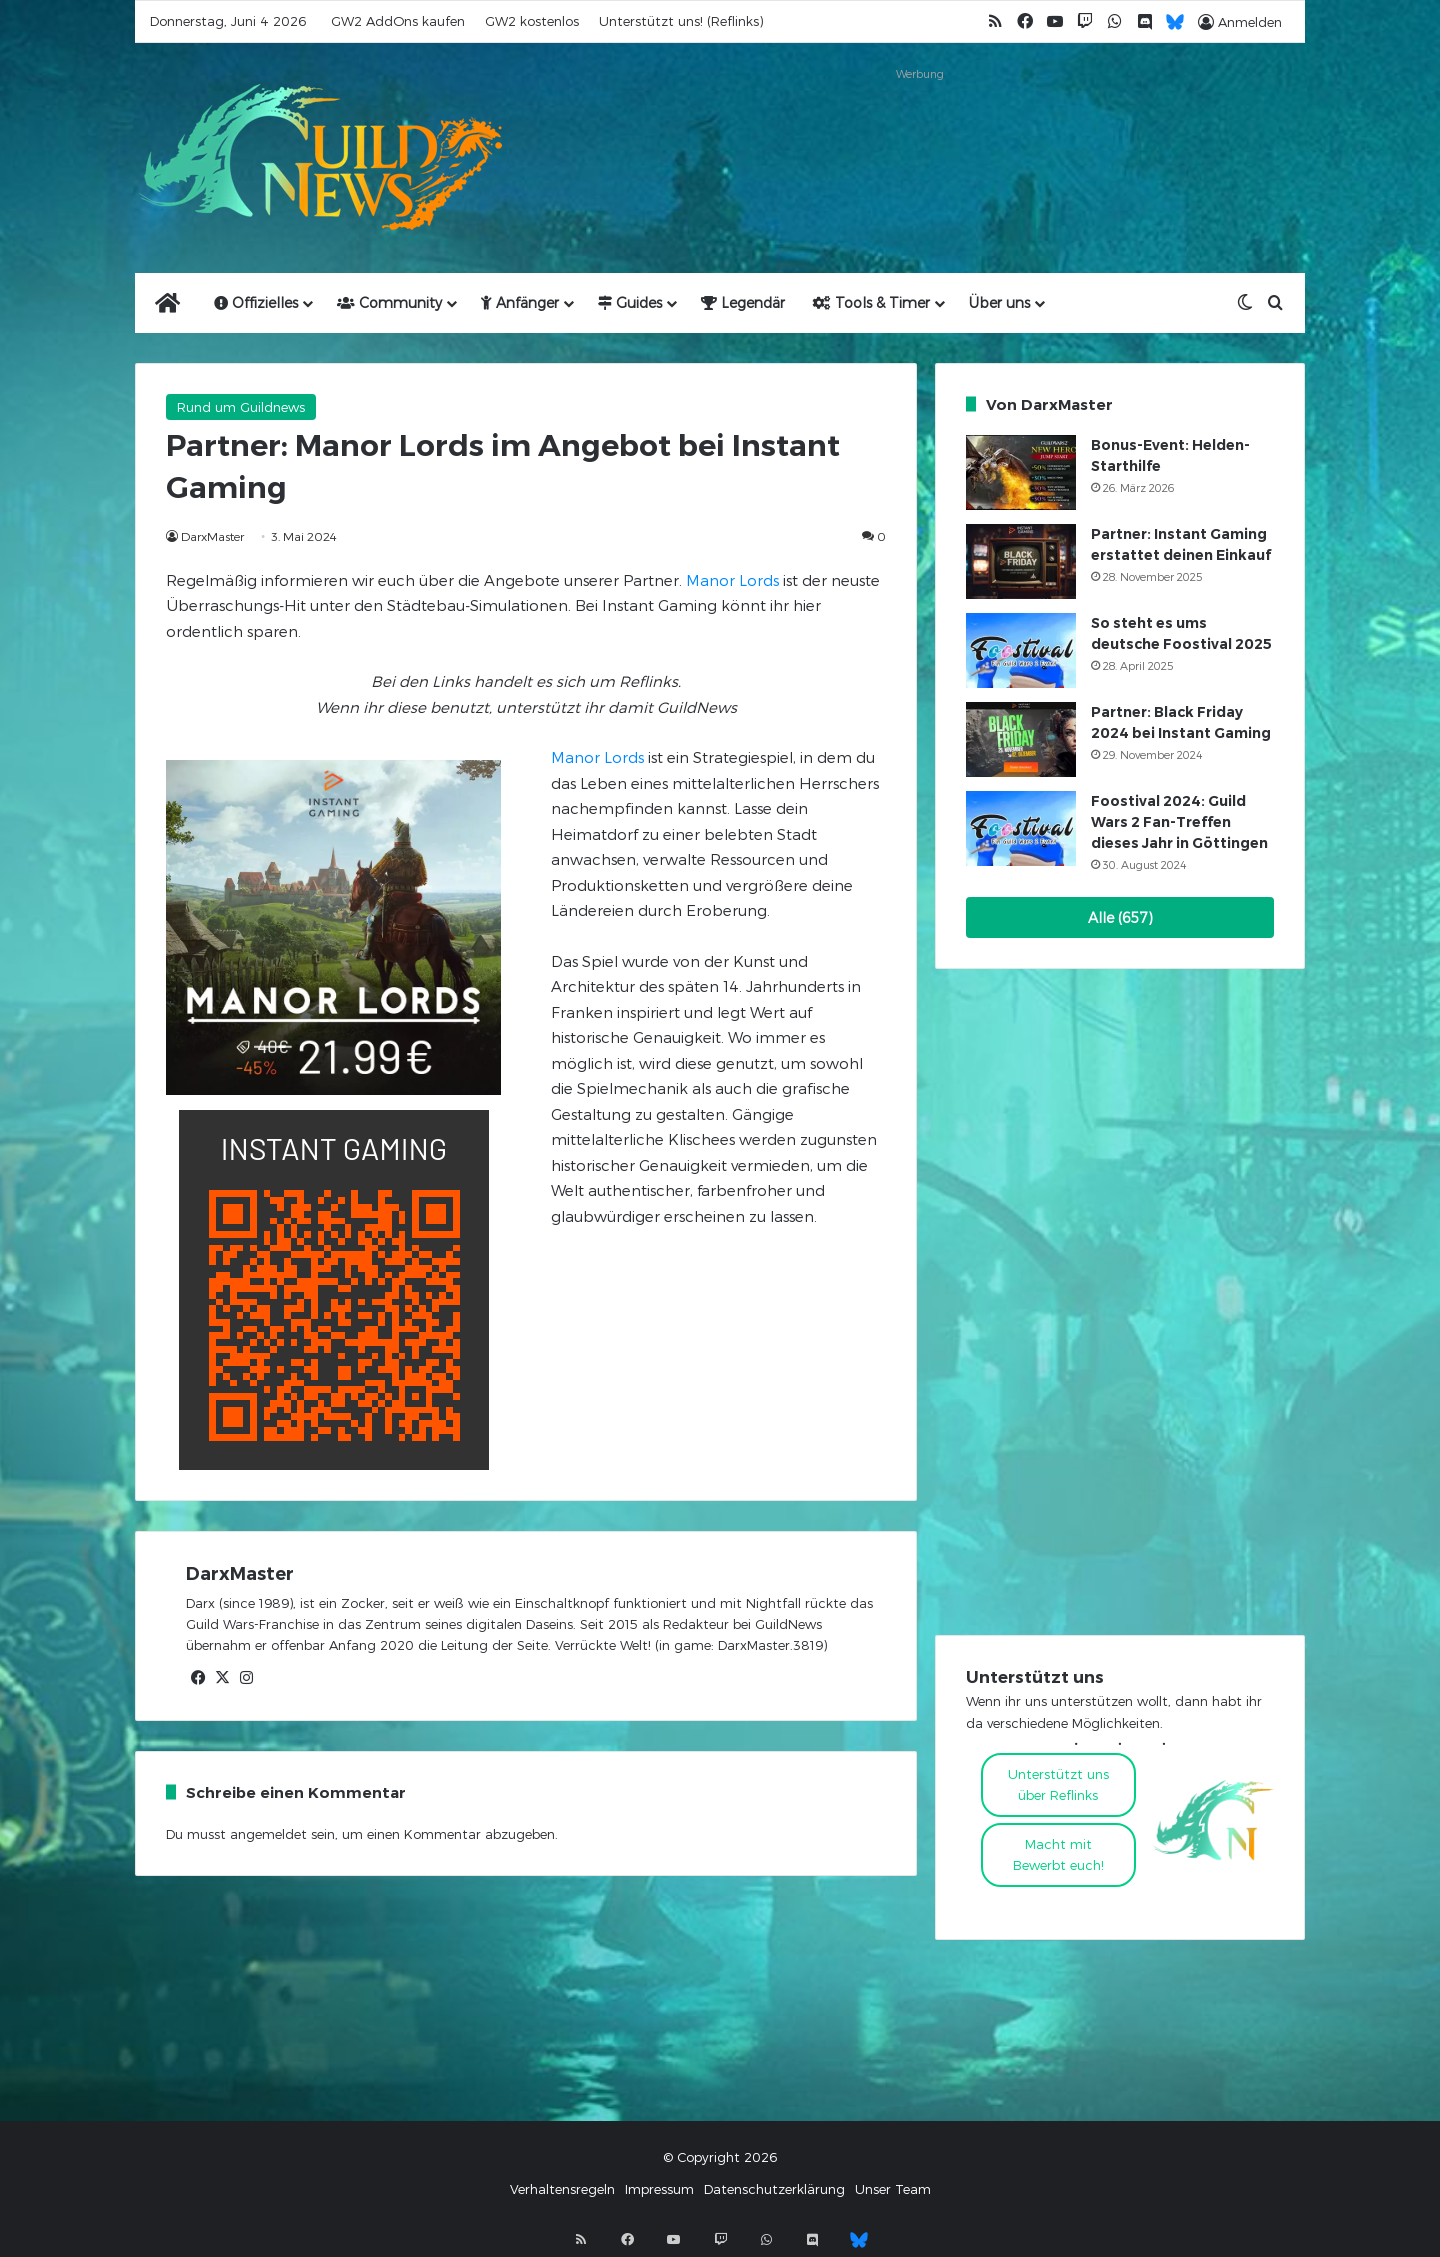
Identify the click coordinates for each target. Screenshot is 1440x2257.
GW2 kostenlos (532, 21)
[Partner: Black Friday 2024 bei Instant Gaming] (1021, 739)
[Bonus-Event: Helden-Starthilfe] (1021, 472)
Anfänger (520, 302)
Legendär (743, 302)
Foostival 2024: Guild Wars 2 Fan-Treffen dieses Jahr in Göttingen (1179, 822)
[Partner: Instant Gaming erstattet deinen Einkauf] (1021, 561)
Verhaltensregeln (562, 2189)
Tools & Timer (871, 302)
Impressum (659, 2189)
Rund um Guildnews (241, 407)
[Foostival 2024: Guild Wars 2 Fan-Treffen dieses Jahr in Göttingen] (1021, 828)
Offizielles (256, 302)
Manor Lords (732, 580)
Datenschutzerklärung (774, 2189)
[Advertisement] (920, 132)
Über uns (999, 302)
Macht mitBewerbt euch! (1058, 1854)
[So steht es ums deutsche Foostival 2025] (1021, 650)
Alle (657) (1120, 917)
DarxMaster (212, 536)
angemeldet (268, 1834)
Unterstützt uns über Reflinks (1058, 1784)
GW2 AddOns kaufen (398, 21)
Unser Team (893, 2189)
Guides (630, 302)
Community (389, 302)
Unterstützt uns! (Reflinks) (681, 21)
